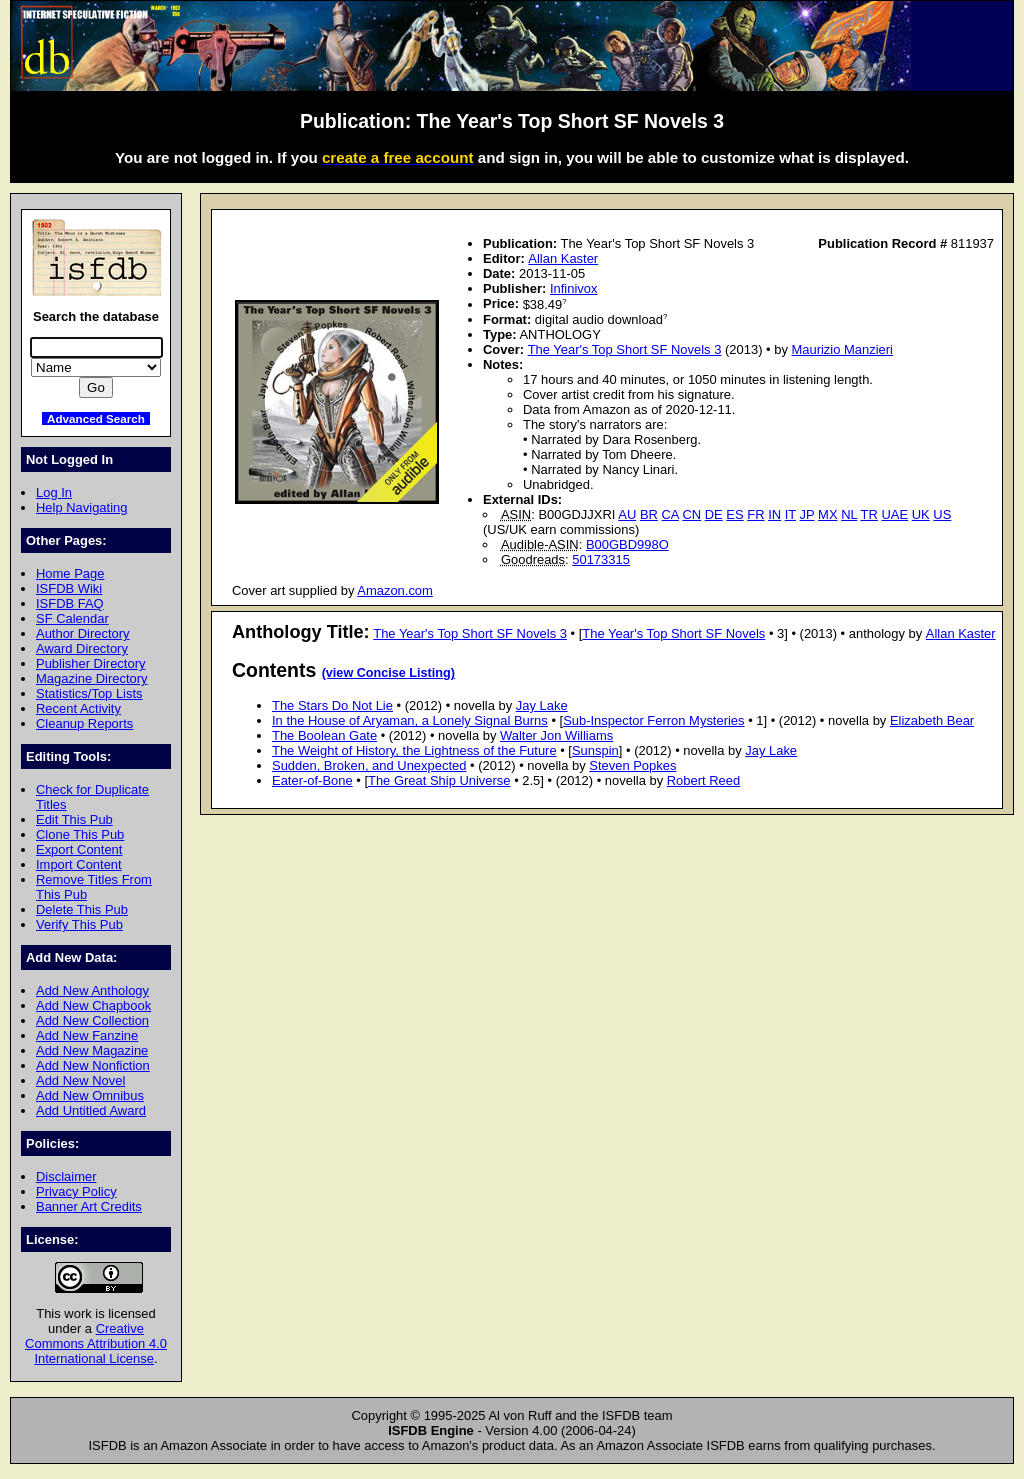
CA (670, 514)
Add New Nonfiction (93, 1065)
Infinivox (574, 288)
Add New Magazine (92, 1050)
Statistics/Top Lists (89, 693)
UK (921, 514)
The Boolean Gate (324, 735)
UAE (894, 514)
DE (714, 514)
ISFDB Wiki (69, 588)
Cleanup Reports (84, 723)
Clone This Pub (80, 834)
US (942, 514)
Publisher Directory (90, 663)
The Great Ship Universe (439, 780)
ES (734, 514)
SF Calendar (72, 618)
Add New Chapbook (93, 1005)
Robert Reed (703, 780)
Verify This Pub (79, 924)
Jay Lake (542, 705)
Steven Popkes (632, 765)
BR (649, 514)
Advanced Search (96, 418)
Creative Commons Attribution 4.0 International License (96, 1343)
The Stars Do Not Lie (332, 705)
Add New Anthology (92, 990)
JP (807, 514)
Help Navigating (81, 507)
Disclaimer (66, 1176)
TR (869, 514)
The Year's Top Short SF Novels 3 (625, 349)
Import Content (79, 864)
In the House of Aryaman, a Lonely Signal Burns (410, 720)
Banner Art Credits (89, 1206)
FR (755, 514)
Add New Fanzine (87, 1035)
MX (827, 514)
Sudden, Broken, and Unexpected (369, 765)
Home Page (70, 573)
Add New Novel (80, 1080)
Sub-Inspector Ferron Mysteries (653, 720)
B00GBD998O (627, 544)
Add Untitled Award (91, 1110)
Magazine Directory (92, 678)
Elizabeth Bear (932, 720)
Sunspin (595, 750)
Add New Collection (92, 1020)
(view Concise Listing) (388, 673)
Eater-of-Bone (312, 780)
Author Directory (83, 633)
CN (691, 514)
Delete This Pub (82, 909)
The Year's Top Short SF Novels (673, 633)
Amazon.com (395, 590)
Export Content (79, 849)
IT (790, 514)
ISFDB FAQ (70, 603)
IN (774, 514)
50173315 (601, 559)
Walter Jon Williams (556, 735)
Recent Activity (78, 708)
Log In (54, 492)
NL (849, 514)
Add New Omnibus (90, 1095)
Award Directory (82, 648)
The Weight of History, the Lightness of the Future (414, 750)
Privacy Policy (76, 1191)
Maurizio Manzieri (842, 349)
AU (627, 514)
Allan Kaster (563, 258)
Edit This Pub (74, 819)
